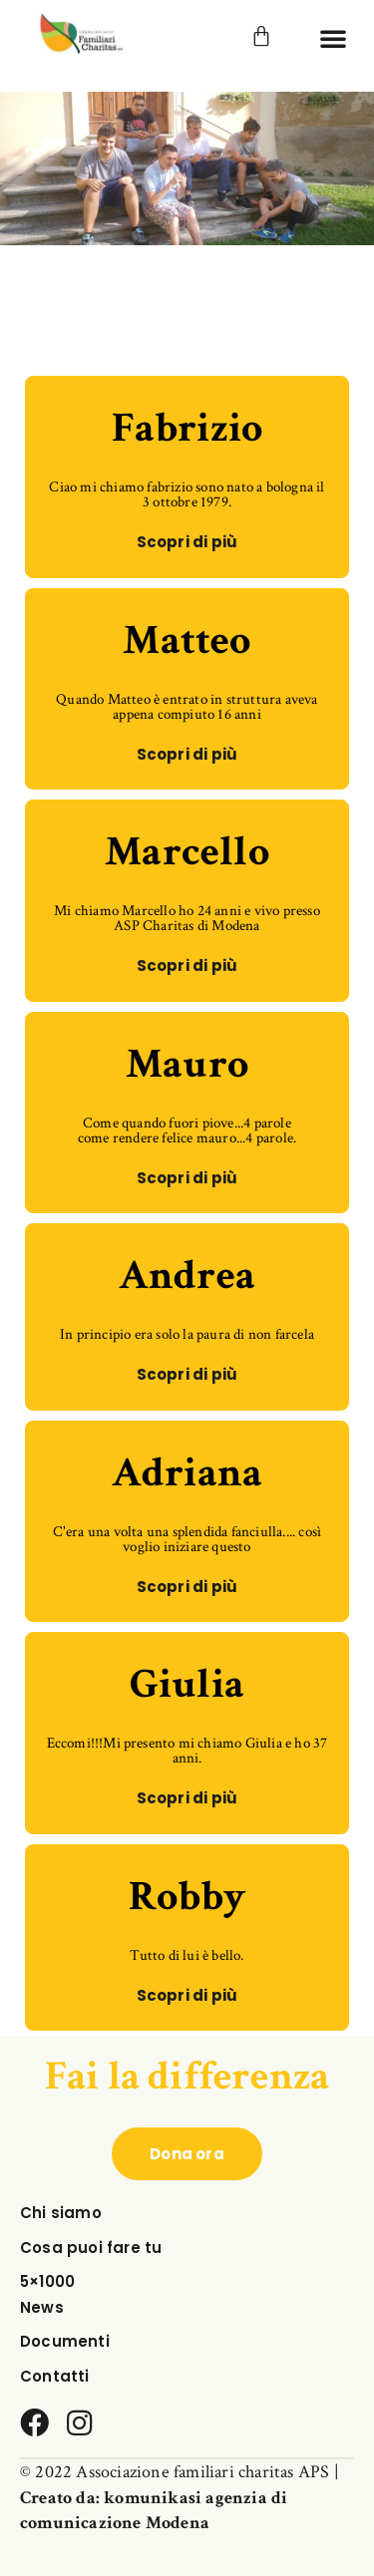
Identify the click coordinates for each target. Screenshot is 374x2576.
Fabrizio (187, 428)
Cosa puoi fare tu (91, 2247)
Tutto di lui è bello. (186, 1955)
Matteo (186, 640)
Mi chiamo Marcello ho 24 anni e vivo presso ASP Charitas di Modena (187, 918)
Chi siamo (61, 2212)
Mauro (187, 1064)
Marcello (187, 851)
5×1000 (47, 2281)
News (42, 2307)
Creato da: (62, 2497)
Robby (187, 1896)
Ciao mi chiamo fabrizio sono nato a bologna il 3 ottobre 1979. (186, 494)
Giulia (187, 1684)
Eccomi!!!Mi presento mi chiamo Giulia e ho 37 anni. (187, 1751)
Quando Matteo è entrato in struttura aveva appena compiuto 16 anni (186, 707)
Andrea (187, 1275)
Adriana (187, 1473)
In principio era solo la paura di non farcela (187, 1334)
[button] (333, 38)
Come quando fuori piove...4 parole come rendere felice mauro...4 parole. (187, 1130)
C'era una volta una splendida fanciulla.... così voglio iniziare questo (187, 1539)
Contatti (55, 2376)
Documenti (65, 2341)
